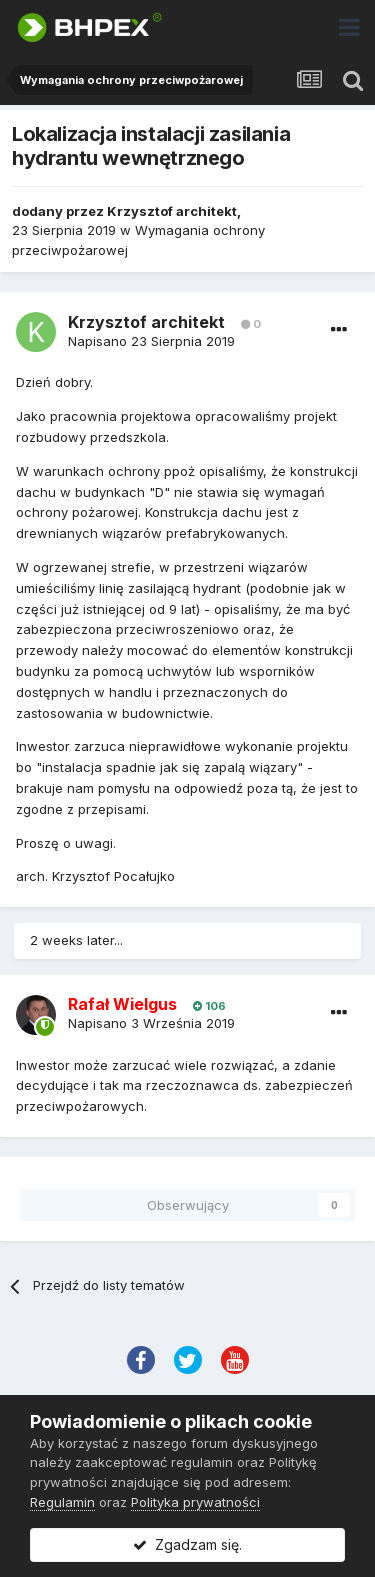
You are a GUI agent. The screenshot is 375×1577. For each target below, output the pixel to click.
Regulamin (62, 1502)
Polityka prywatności (195, 1502)
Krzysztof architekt (172, 211)
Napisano (151, 341)
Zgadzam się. (187, 1544)
